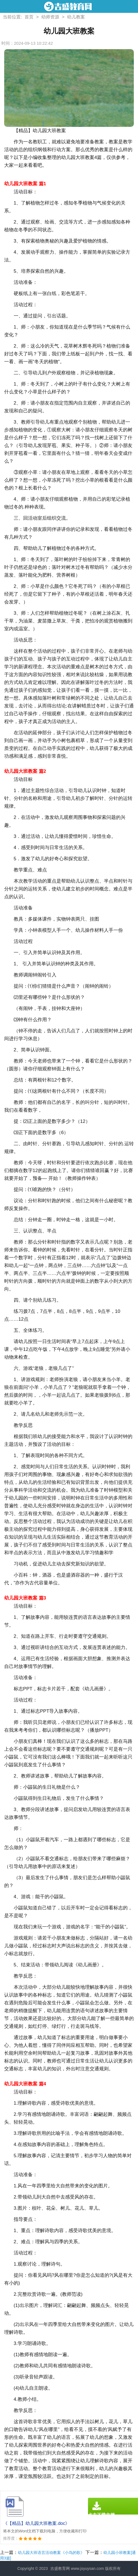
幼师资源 (50, 17)
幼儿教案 (76, 17)
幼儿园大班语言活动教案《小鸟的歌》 (51, 2552)
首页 (29, 17)
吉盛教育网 (60, 2568)
